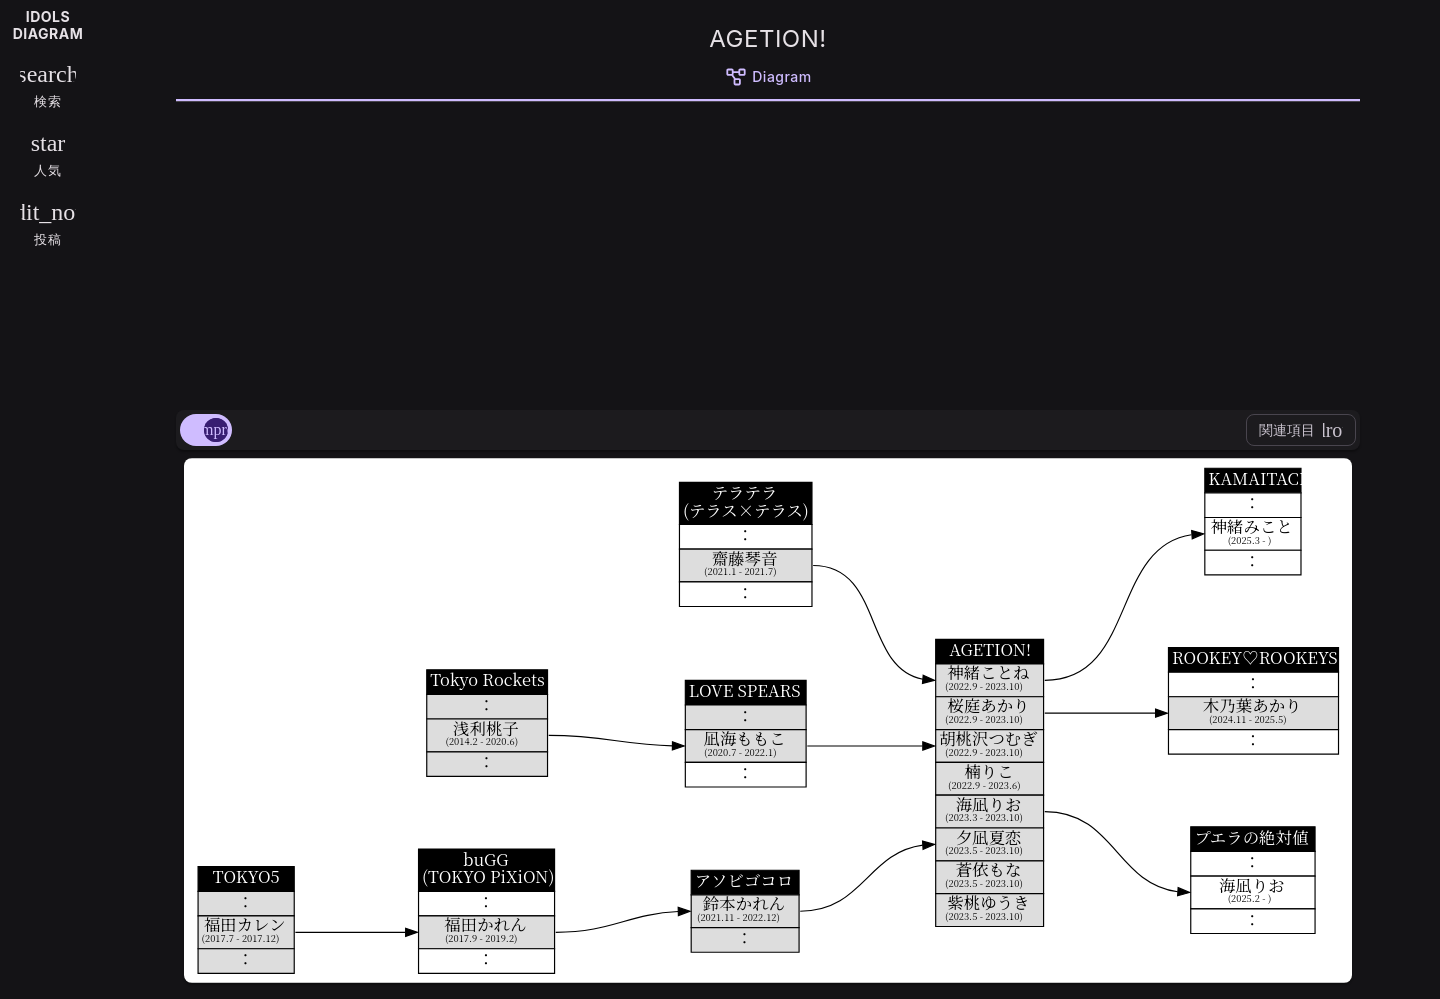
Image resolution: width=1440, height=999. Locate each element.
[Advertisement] (768, 252)
